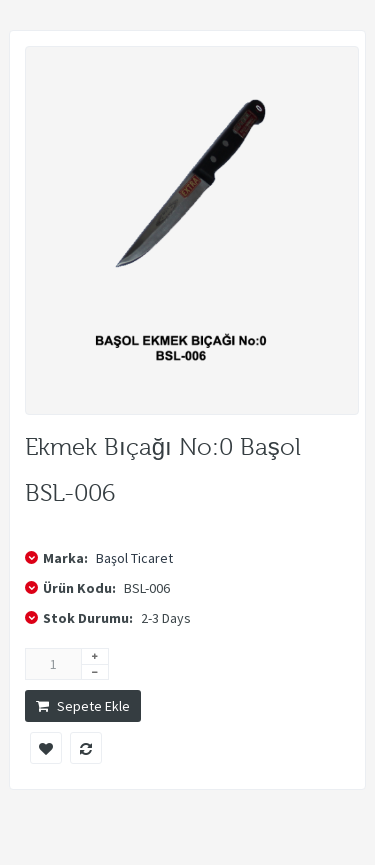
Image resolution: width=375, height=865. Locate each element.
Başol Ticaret (134, 558)
